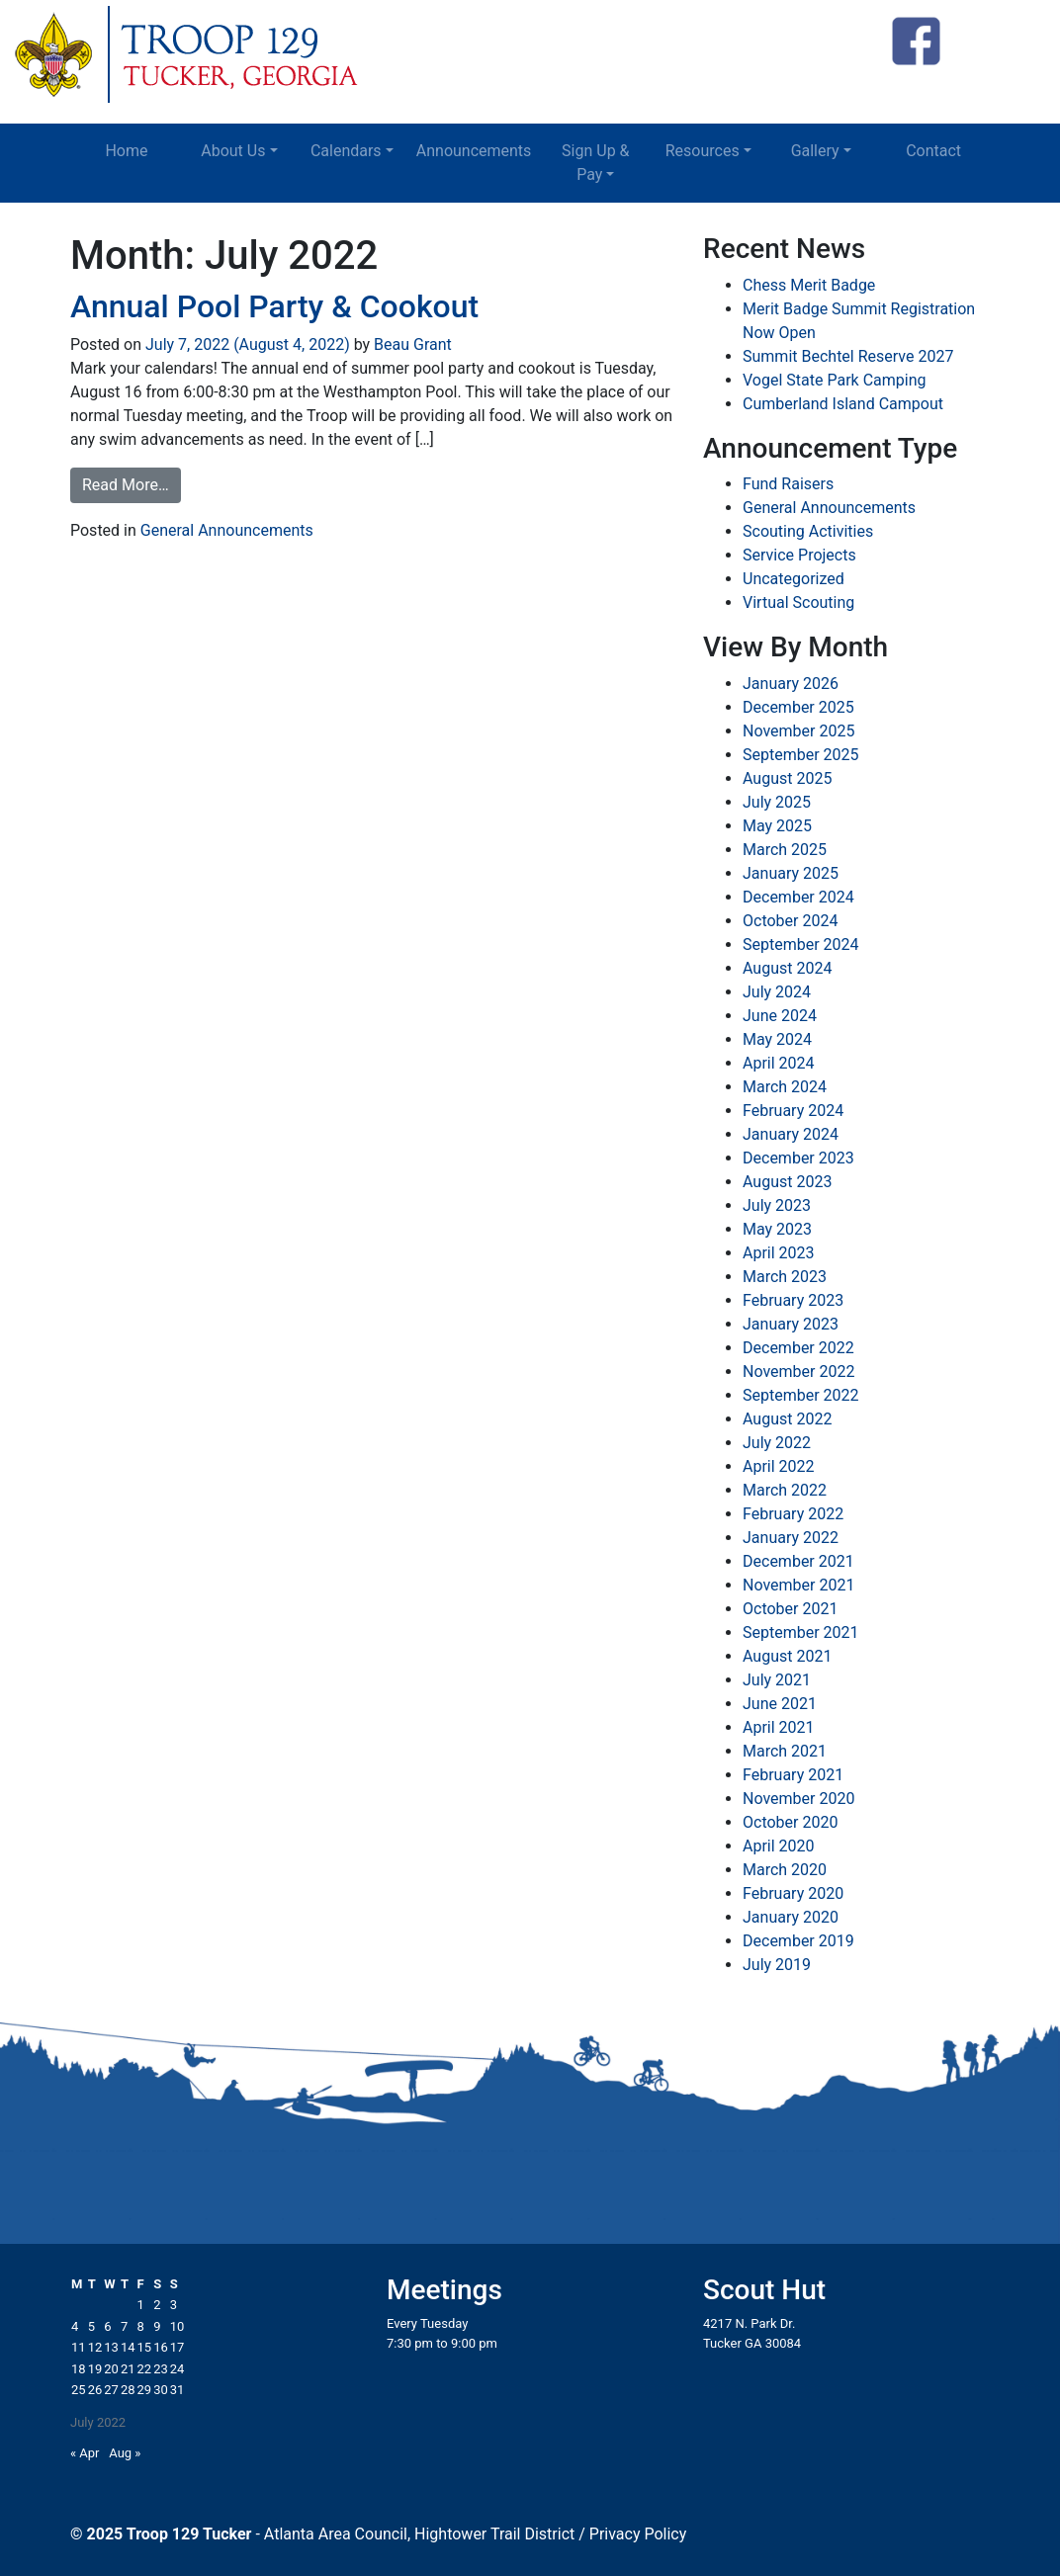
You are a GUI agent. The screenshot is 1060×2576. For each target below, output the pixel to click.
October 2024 (790, 920)
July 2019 (777, 1964)
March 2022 (785, 1490)
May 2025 (777, 825)
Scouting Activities (808, 531)
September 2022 (801, 1395)
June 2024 (780, 1015)
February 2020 (793, 1893)
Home (126, 150)
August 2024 (787, 968)
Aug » (124, 2453)
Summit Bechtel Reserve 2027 (848, 356)
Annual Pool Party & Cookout (274, 306)
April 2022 (779, 1466)
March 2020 (785, 1869)
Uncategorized (793, 578)
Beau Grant (411, 344)
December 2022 (798, 1347)
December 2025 (798, 707)
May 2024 (777, 1039)
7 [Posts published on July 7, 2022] (124, 2326)
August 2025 (787, 778)
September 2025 (801, 754)
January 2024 (791, 1134)
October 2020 (790, 1822)
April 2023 (779, 1253)
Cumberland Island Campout (843, 403)
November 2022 (798, 1371)
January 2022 (791, 1537)
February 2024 (793, 1110)
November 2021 (798, 1585)
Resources (702, 150)
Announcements (474, 150)
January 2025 (791, 873)
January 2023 (791, 1324)
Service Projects (799, 555)
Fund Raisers (788, 483)
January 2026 (791, 683)
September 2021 (801, 1632)
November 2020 (798, 1798)
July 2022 (777, 1442)
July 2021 (777, 1680)
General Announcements (226, 530)
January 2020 (791, 1917)
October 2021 (790, 1608)
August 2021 (787, 1656)
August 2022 (787, 1419)
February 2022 (793, 1513)
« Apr (85, 2453)
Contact (933, 150)
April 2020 (779, 1846)
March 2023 (785, 1276)
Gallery (815, 150)
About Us (233, 150)
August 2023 (787, 1181)
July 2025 (777, 802)
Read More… (125, 484)
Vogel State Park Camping (834, 380)
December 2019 (798, 1941)
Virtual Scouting (798, 602)
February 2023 (793, 1300)
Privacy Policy (638, 2534)
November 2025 (798, 731)
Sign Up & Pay (595, 162)
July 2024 (777, 992)
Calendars (346, 150)
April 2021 (779, 1727)
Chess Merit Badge (809, 285)
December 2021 (798, 1561)
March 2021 (785, 1751)
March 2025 (785, 849)
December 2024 (798, 897)
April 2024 (779, 1063)
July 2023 (777, 1205)
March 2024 (785, 1086)
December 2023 (798, 1158)
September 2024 (801, 944)
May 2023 (777, 1229)
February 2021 (793, 1774)
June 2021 (780, 1703)
